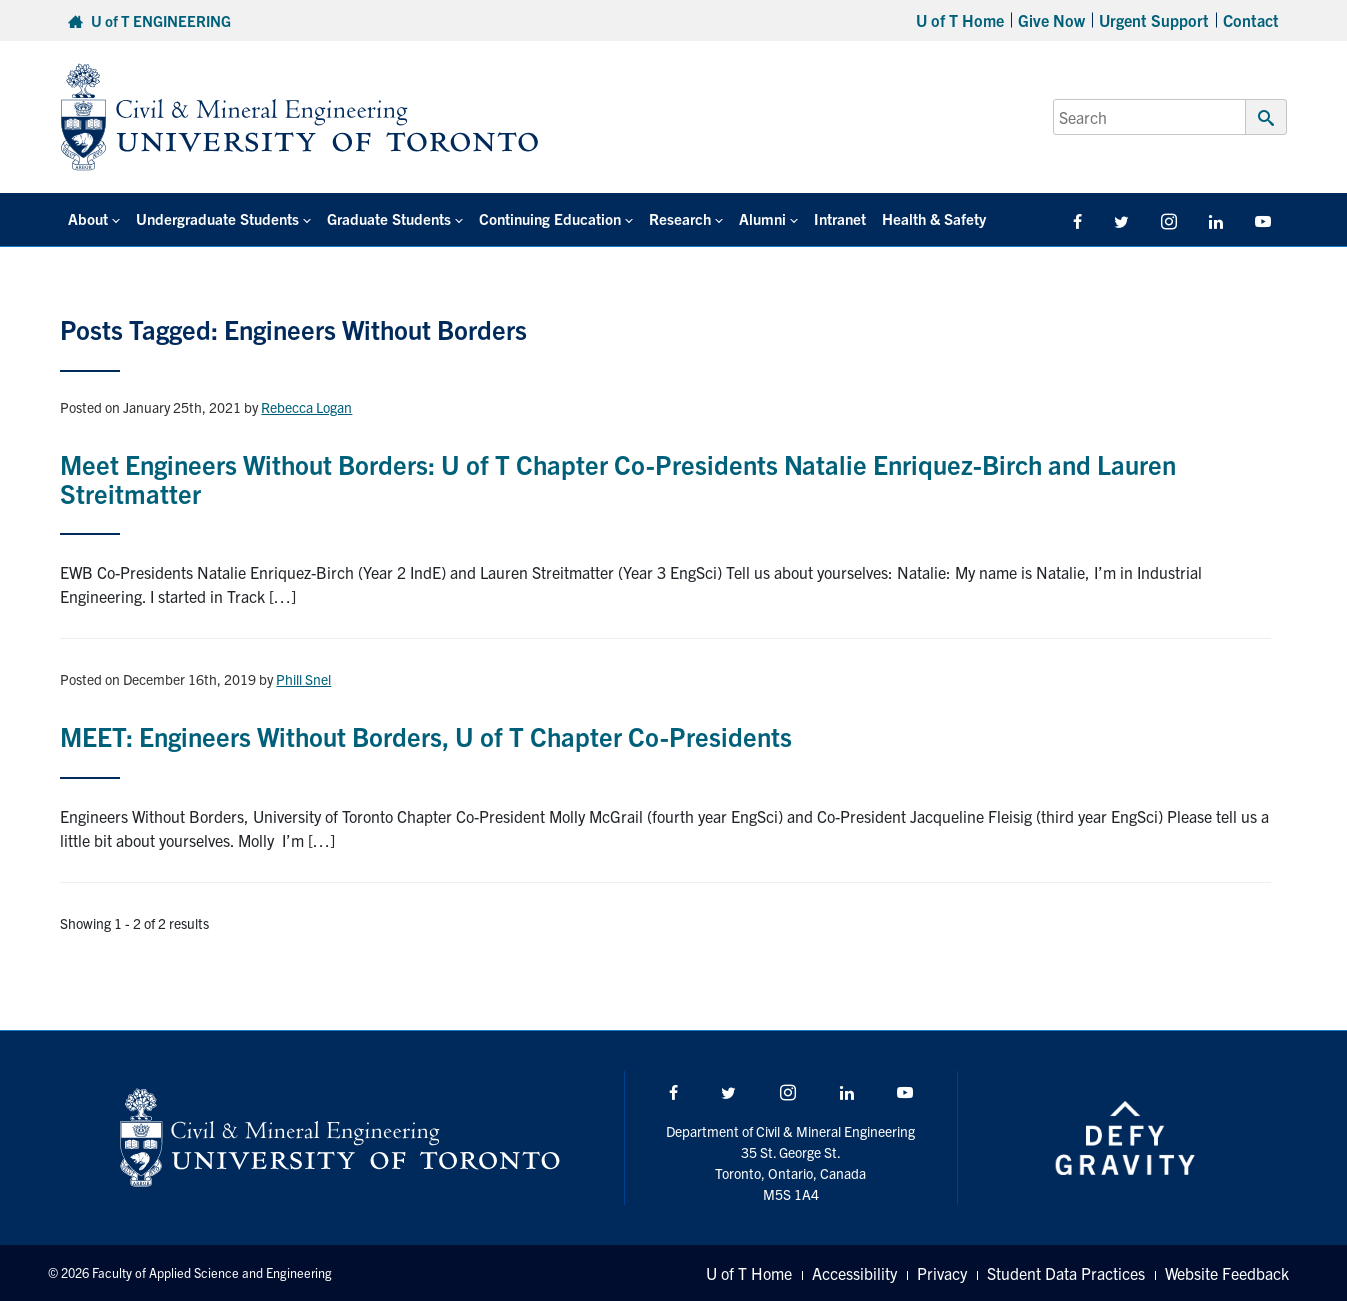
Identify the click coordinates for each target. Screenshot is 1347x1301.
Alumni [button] (762, 218)
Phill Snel (303, 679)
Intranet (840, 218)
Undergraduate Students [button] (217, 218)
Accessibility (854, 1273)
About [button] (88, 218)
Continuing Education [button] (550, 218)
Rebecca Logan (306, 407)
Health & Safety (934, 218)
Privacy (942, 1273)
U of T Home (960, 20)
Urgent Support (1154, 20)
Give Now (1051, 20)
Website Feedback (1227, 1273)
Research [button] (680, 218)
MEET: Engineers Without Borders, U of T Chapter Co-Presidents (426, 735)
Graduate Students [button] (389, 218)
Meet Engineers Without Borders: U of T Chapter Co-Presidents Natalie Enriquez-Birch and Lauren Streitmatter (618, 478)
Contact (1251, 20)
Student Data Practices (1066, 1273)
